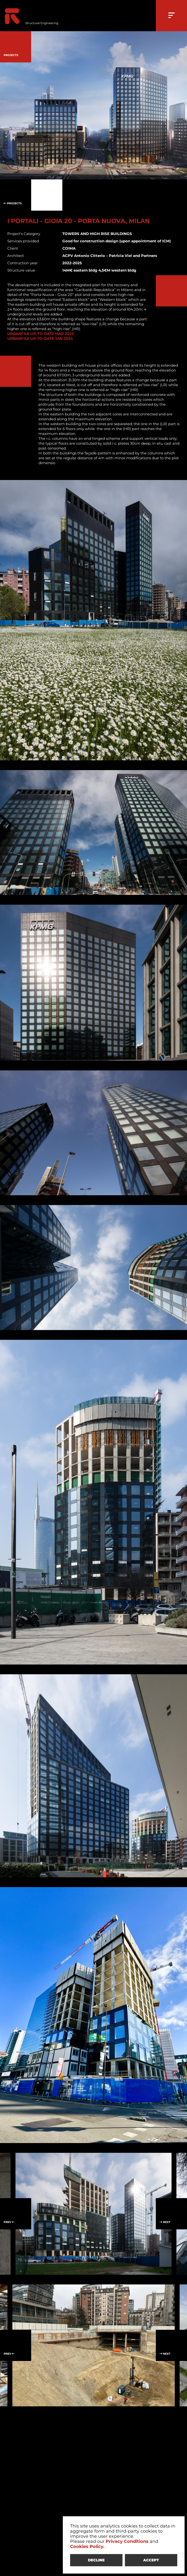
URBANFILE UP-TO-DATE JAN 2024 (40, 338)
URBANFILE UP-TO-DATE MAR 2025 (40, 333)
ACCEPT (151, 2560)
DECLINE (96, 2560)
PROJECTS (15, 195)
